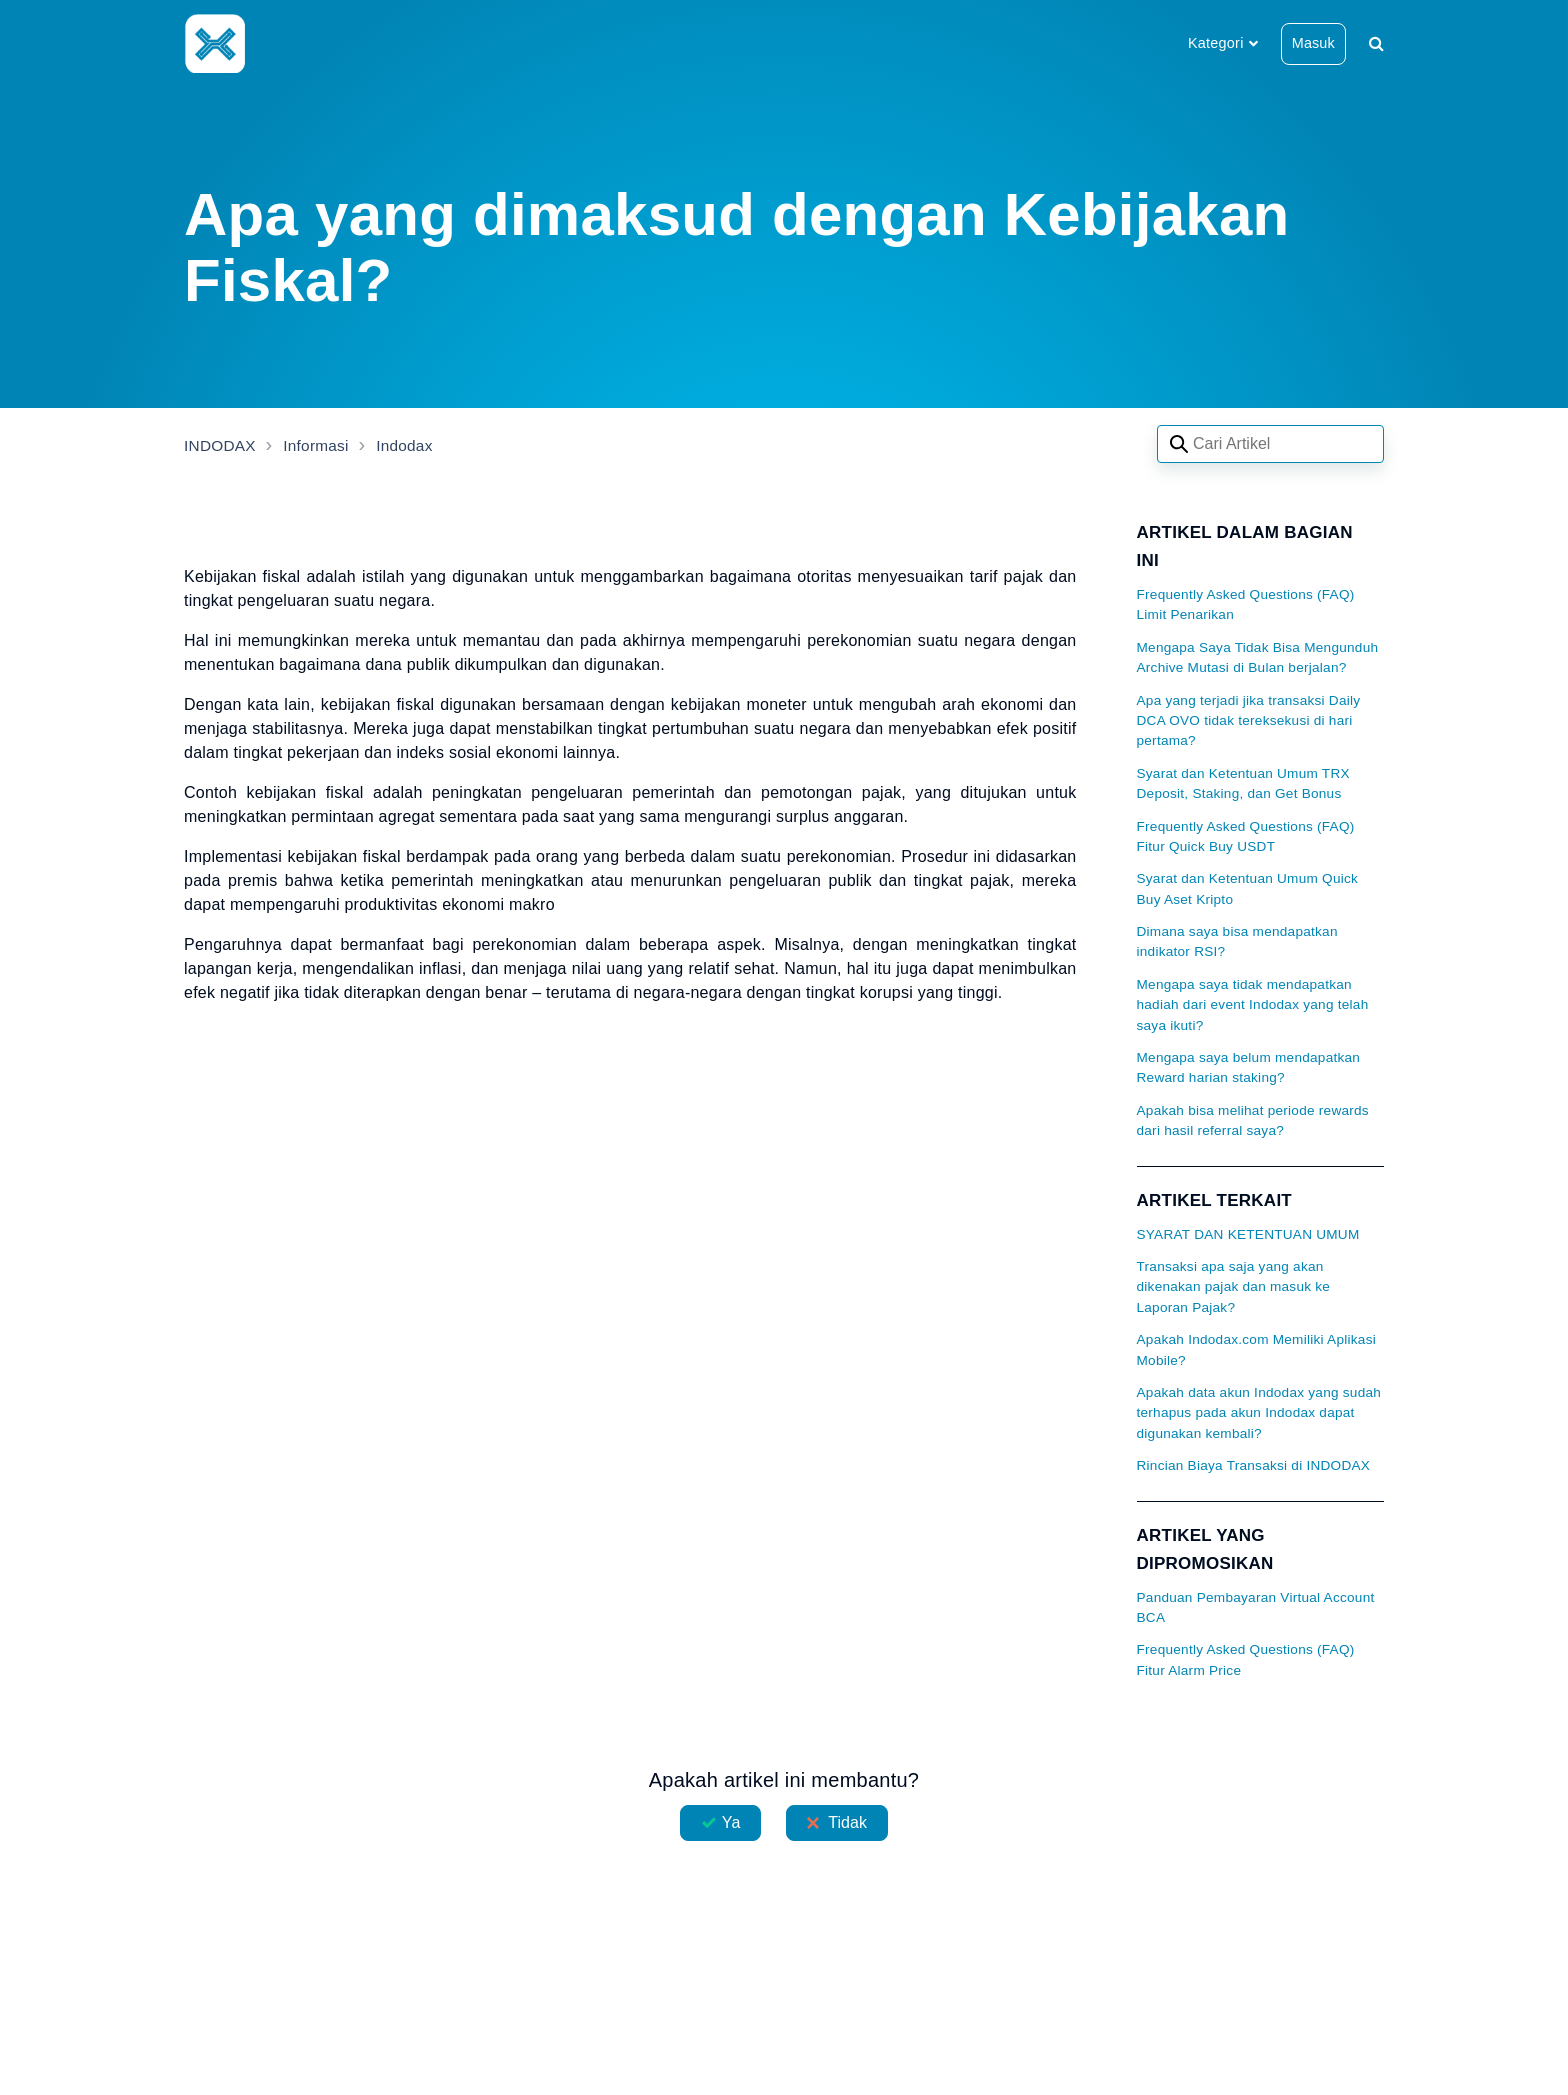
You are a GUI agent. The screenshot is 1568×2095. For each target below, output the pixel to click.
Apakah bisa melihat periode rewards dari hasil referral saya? (1253, 1120)
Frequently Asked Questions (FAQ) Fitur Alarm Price (1246, 1659)
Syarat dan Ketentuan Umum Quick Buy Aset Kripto (1248, 888)
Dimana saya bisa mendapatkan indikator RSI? (1237, 941)
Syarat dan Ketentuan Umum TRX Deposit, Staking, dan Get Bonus (1243, 783)
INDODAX (221, 445)
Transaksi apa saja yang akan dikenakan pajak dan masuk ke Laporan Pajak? (1234, 1287)
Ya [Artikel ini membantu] (731, 1822)
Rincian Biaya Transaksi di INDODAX (1254, 1465)
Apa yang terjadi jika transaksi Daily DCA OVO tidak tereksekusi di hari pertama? (1249, 721)
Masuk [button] (1313, 43)
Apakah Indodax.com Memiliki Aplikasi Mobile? (1256, 1349)
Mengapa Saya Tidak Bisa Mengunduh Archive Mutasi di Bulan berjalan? (1258, 657)
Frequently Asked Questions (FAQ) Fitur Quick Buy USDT (1246, 836)
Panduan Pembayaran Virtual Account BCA (1256, 1607)
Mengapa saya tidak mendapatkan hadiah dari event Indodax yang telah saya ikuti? (1253, 1005)
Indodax (411, 445)
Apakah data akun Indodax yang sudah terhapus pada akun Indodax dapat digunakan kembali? (1259, 1413)
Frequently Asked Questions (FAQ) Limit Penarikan (1246, 604)
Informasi (320, 445)
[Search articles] (1270, 444)
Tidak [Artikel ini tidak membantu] (847, 1822)
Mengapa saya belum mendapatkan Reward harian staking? (1249, 1067)
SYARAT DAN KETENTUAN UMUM (1248, 1234)
